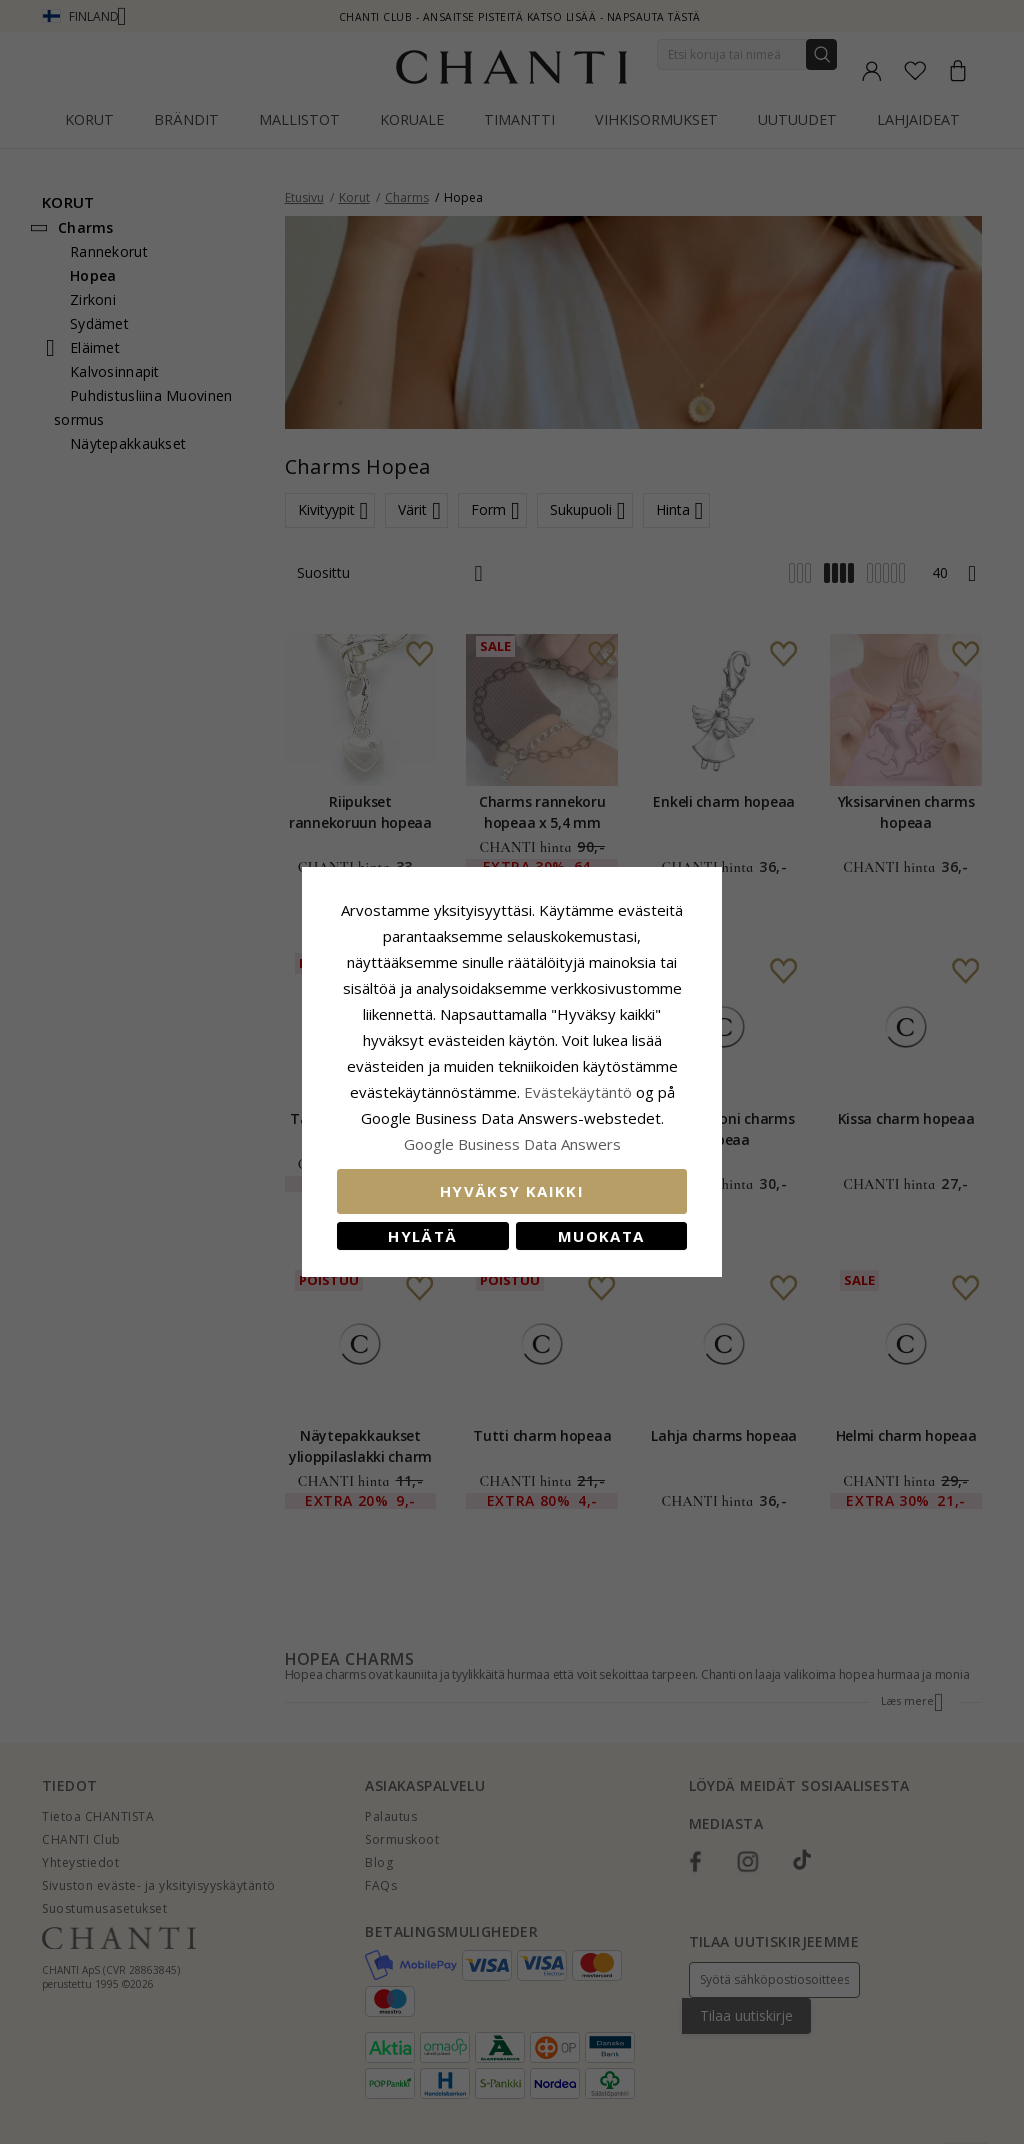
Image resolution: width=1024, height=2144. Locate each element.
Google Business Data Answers (512, 1144)
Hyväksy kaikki (512, 1191)
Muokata (601, 1236)
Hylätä (422, 1236)
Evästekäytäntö (578, 1092)
